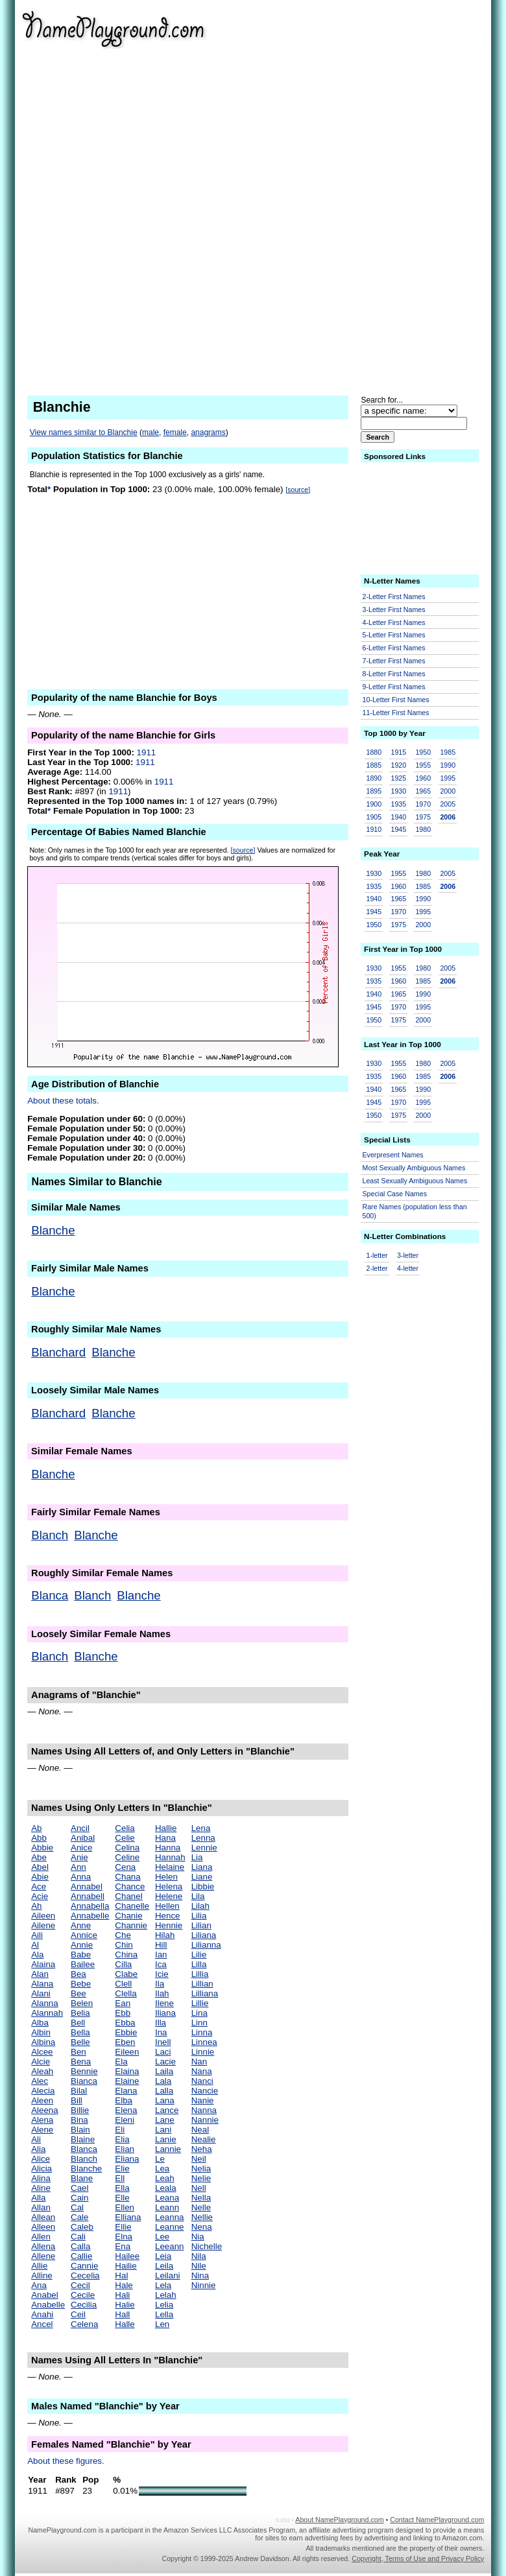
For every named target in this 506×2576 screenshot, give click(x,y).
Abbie (42, 1847)
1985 (447, 752)
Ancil (80, 1828)
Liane (202, 1877)
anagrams (208, 432)
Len (162, 2324)
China (126, 1954)
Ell (120, 2178)
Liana (202, 1867)
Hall (122, 2314)
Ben (78, 2052)
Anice (81, 1847)
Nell (198, 2188)
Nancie (205, 2091)
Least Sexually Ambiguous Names (415, 1181)
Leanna (169, 2217)
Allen (41, 2236)
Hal (121, 2275)
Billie (80, 2110)
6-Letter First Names (394, 648)
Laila (164, 2071)
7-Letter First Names (394, 661)
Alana (42, 1984)
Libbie (203, 1886)
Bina (79, 2120)
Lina (199, 2013)
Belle (80, 2042)
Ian (161, 1954)
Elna (123, 2236)
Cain (79, 2198)
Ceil (78, 2314)
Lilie (199, 1954)
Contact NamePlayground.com (437, 2519)
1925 (398, 778)
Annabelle (90, 1915)
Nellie (202, 2217)
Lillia (200, 1974)
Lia (197, 1857)
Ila (159, 1984)
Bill (76, 2100)
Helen (166, 1877)
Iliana (165, 2013)
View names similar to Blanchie (84, 432)
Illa (160, 2022)
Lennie (204, 1847)
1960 (423, 778)
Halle (124, 2324)
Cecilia (84, 2305)
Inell (163, 2042)
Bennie (84, 2071)
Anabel (44, 2295)
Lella (164, 2314)
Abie (40, 1877)
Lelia (164, 2305)
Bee (78, 1993)
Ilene (164, 2003)
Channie (131, 1925)
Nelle (201, 2207)
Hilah (165, 1935)
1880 (374, 752)
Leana (167, 2198)
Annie (82, 1945)
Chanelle (132, 1906)
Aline (41, 2188)
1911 (146, 752)
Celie (124, 1838)
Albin (41, 2032)
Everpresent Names (393, 1155)
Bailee (83, 1964)
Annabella (90, 1906)
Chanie (128, 1915)
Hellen (167, 1906)
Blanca (49, 1595)
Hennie (168, 1925)
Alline (42, 2275)
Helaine (169, 1867)
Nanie (202, 2100)
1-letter (377, 1255)
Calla (80, 2246)
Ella (122, 2188)
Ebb (122, 2013)
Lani (163, 2129)
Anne (81, 1925)
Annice (84, 1935)
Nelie (201, 2178)
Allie (39, 2266)
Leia (163, 2256)
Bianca (84, 2081)
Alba (40, 2022)
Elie (122, 2168)
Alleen (43, 2227)
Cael (79, 2188)
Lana (165, 2100)
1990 (447, 765)
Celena (84, 2324)
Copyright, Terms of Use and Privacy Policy (418, 2558)
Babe (81, 1954)
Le (160, 2159)
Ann (78, 1867)
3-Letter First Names (394, 609)
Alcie (40, 2061)
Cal (77, 2207)
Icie (162, 1974)
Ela (121, 2061)
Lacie (165, 2061)
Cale (79, 2217)
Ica (161, 1964)
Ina (161, 2032)
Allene (43, 2256)
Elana (126, 2091)
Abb (39, 1838)
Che (122, 1935)
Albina (43, 2042)
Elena (126, 2110)
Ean (122, 2003)
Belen (82, 2003)
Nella (201, 2198)
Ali (36, 2139)
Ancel (42, 2324)
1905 (374, 817)
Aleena (44, 2110)
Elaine (127, 2081)
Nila (198, 2256)
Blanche (53, 1230)
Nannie (205, 2120)
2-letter (377, 1268)
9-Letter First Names (394, 687)
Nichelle (206, 2246)
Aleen (42, 2100)
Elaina (127, 2071)
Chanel (128, 1896)
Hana (165, 1838)
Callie (81, 2256)
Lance (166, 2110)
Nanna (204, 2110)
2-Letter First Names (394, 596)
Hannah (170, 1857)
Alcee (42, 2052)
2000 (447, 791)
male (150, 432)
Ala (37, 1954)
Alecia (42, 2091)
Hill (161, 1945)
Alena (42, 2120)
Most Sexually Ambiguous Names (414, 1168)
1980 (423, 829)
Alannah (47, 2013)
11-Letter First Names (396, 712)
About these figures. (65, 2461)
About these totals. (63, 1100)
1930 (398, 791)
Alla (38, 2198)
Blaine (83, 2139)
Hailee (127, 2256)
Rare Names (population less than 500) (415, 1211)
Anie (79, 1857)
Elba (123, 2100)
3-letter (407, 1255)
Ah (36, 1906)
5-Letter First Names (394, 635)
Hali (122, 2295)
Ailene (43, 1925)
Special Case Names (395, 1194)
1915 (398, 752)
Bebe (81, 1984)
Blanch (49, 1535)
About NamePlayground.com (339, 2519)
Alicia (41, 2168)
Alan (40, 1974)
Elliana (128, 2217)
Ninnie (203, 2285)
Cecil (80, 2285)
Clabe (126, 1974)
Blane (82, 2178)
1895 (374, 791)
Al (35, 1945)
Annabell (87, 1896)
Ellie (123, 2227)
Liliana (204, 1935)
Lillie (200, 2003)
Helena (168, 1886)
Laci (163, 2052)
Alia (38, 2149)
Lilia (199, 1915)
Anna (81, 1877)
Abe (39, 1857)
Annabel (86, 1886)
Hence (167, 1915)
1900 (374, 804)
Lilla (199, 1964)
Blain (80, 2129)
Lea (162, 2168)
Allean (43, 2217)
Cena (125, 1867)
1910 (374, 829)
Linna (202, 2032)
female (175, 432)
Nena (201, 2227)
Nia (197, 2236)
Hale (123, 2285)
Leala (165, 2188)
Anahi (42, 2314)
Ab (36, 1828)
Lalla (164, 2091)
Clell (123, 1984)
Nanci (202, 2081)
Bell (78, 2022)
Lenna (203, 1838)
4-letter (407, 1268)
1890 (374, 778)
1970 (423, 804)
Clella (125, 1993)
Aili (37, 1935)
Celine (127, 1857)
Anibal (83, 1838)
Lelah (165, 2295)
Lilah (200, 1906)
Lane (165, 2120)
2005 (447, 804)
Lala (163, 2081)
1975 (423, 817)
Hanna (167, 1847)
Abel (40, 1867)
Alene (42, 2129)
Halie (124, 2305)
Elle (122, 2198)
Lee (162, 2236)
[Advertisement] (411, 194)
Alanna (44, 2003)
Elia (122, 2139)
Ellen (124, 2207)
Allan (41, 2207)
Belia (80, 2013)
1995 (447, 778)
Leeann (169, 2246)
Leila (164, 2266)
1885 (374, 765)
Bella (80, 2032)
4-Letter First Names (394, 622)
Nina (200, 2275)
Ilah (162, 1993)
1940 (398, 817)
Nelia (201, 2168)
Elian (124, 2149)
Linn (199, 2022)
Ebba (125, 2022)
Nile (198, 2266)
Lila (198, 1896)
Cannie (84, 2266)
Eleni (124, 2120)
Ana (39, 2285)
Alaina (43, 1964)
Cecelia (85, 2275)
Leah (165, 2178)
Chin (123, 1945)
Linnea (204, 2042)
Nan (199, 2061)
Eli (120, 2129)
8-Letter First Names (394, 674)
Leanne (169, 2227)
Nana (201, 2071)
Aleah (42, 2071)
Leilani (167, 2275)
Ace (38, 1886)
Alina (41, 2178)
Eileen (127, 2052)
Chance (130, 1886)
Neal (200, 2129)
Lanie (165, 2139)
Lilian (201, 1925)
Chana (127, 1877)
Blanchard (58, 1352)
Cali (78, 2236)
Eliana (127, 2159)
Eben (125, 2042)
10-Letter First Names (396, 699)
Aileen (43, 1915)
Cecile (83, 2295)
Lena (201, 1828)
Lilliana (205, 1993)
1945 (398, 829)
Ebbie (126, 2032)
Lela (163, 2285)
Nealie (203, 2139)
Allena (43, 2246)
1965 (423, 791)
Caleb (82, 2227)
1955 (423, 765)
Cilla (123, 1964)
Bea (78, 1974)
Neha (201, 2149)
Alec (39, 2081)
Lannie (168, 2149)
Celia (124, 1828)
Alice (40, 2159)
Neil (198, 2159)
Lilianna (206, 1945)
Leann (167, 2207)
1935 (398, 804)
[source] (297, 489)
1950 (423, 752)
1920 (398, 765)
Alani (41, 1993)
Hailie (125, 2266)
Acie (39, 1896)
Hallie (165, 1828)
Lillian (202, 1984)
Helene (168, 1896)
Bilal (79, 2091)
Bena (81, 2061)
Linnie (203, 2052)
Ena (122, 2246)
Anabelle (48, 2305)
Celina (127, 1847)
